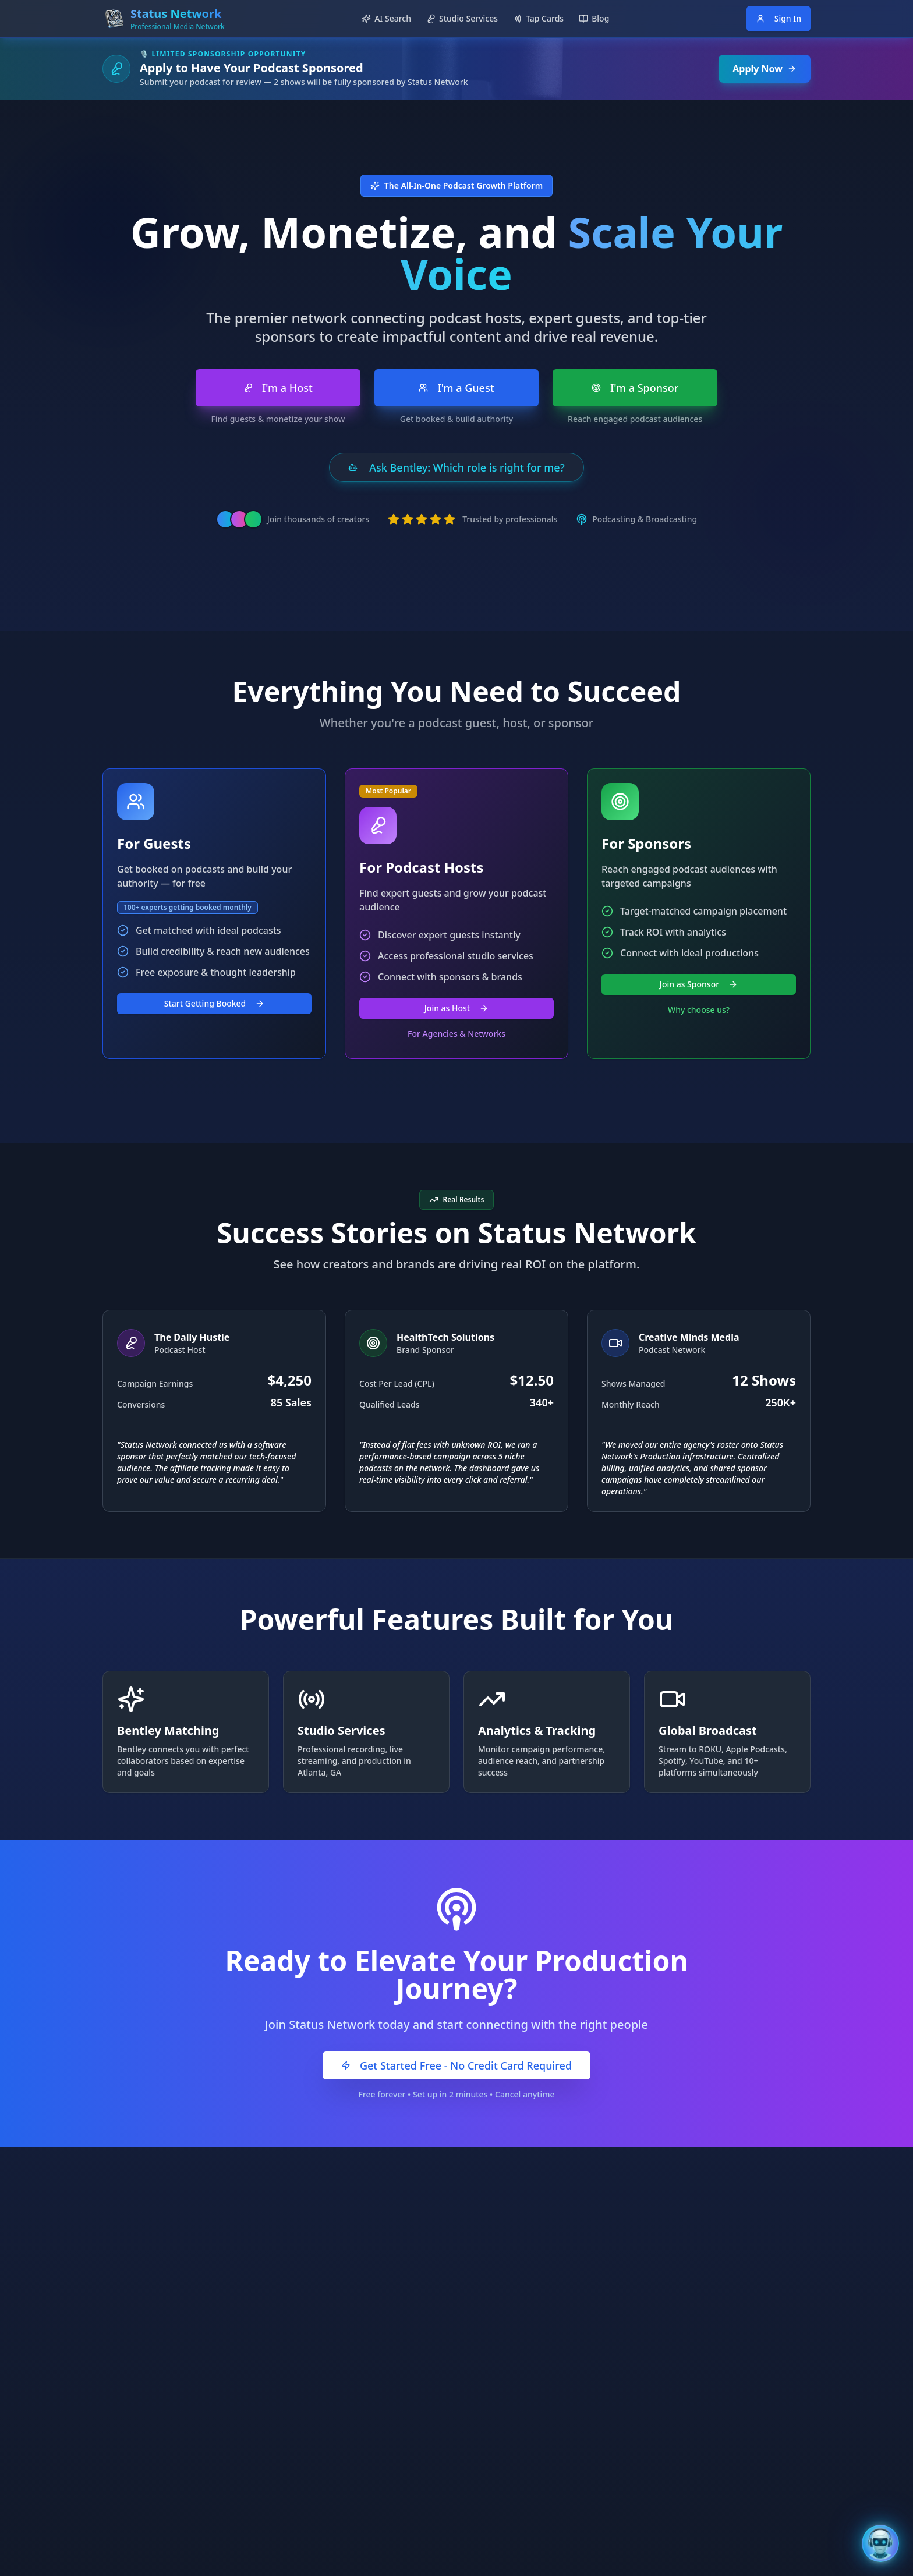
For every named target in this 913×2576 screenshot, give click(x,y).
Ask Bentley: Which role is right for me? (456, 467)
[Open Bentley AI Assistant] (880, 2543)
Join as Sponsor (699, 984)
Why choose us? (699, 1009)
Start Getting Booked (214, 1003)
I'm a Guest (456, 388)
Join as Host (456, 1008)
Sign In (778, 18)
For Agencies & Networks (456, 1033)
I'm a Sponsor (635, 388)
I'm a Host (278, 388)
